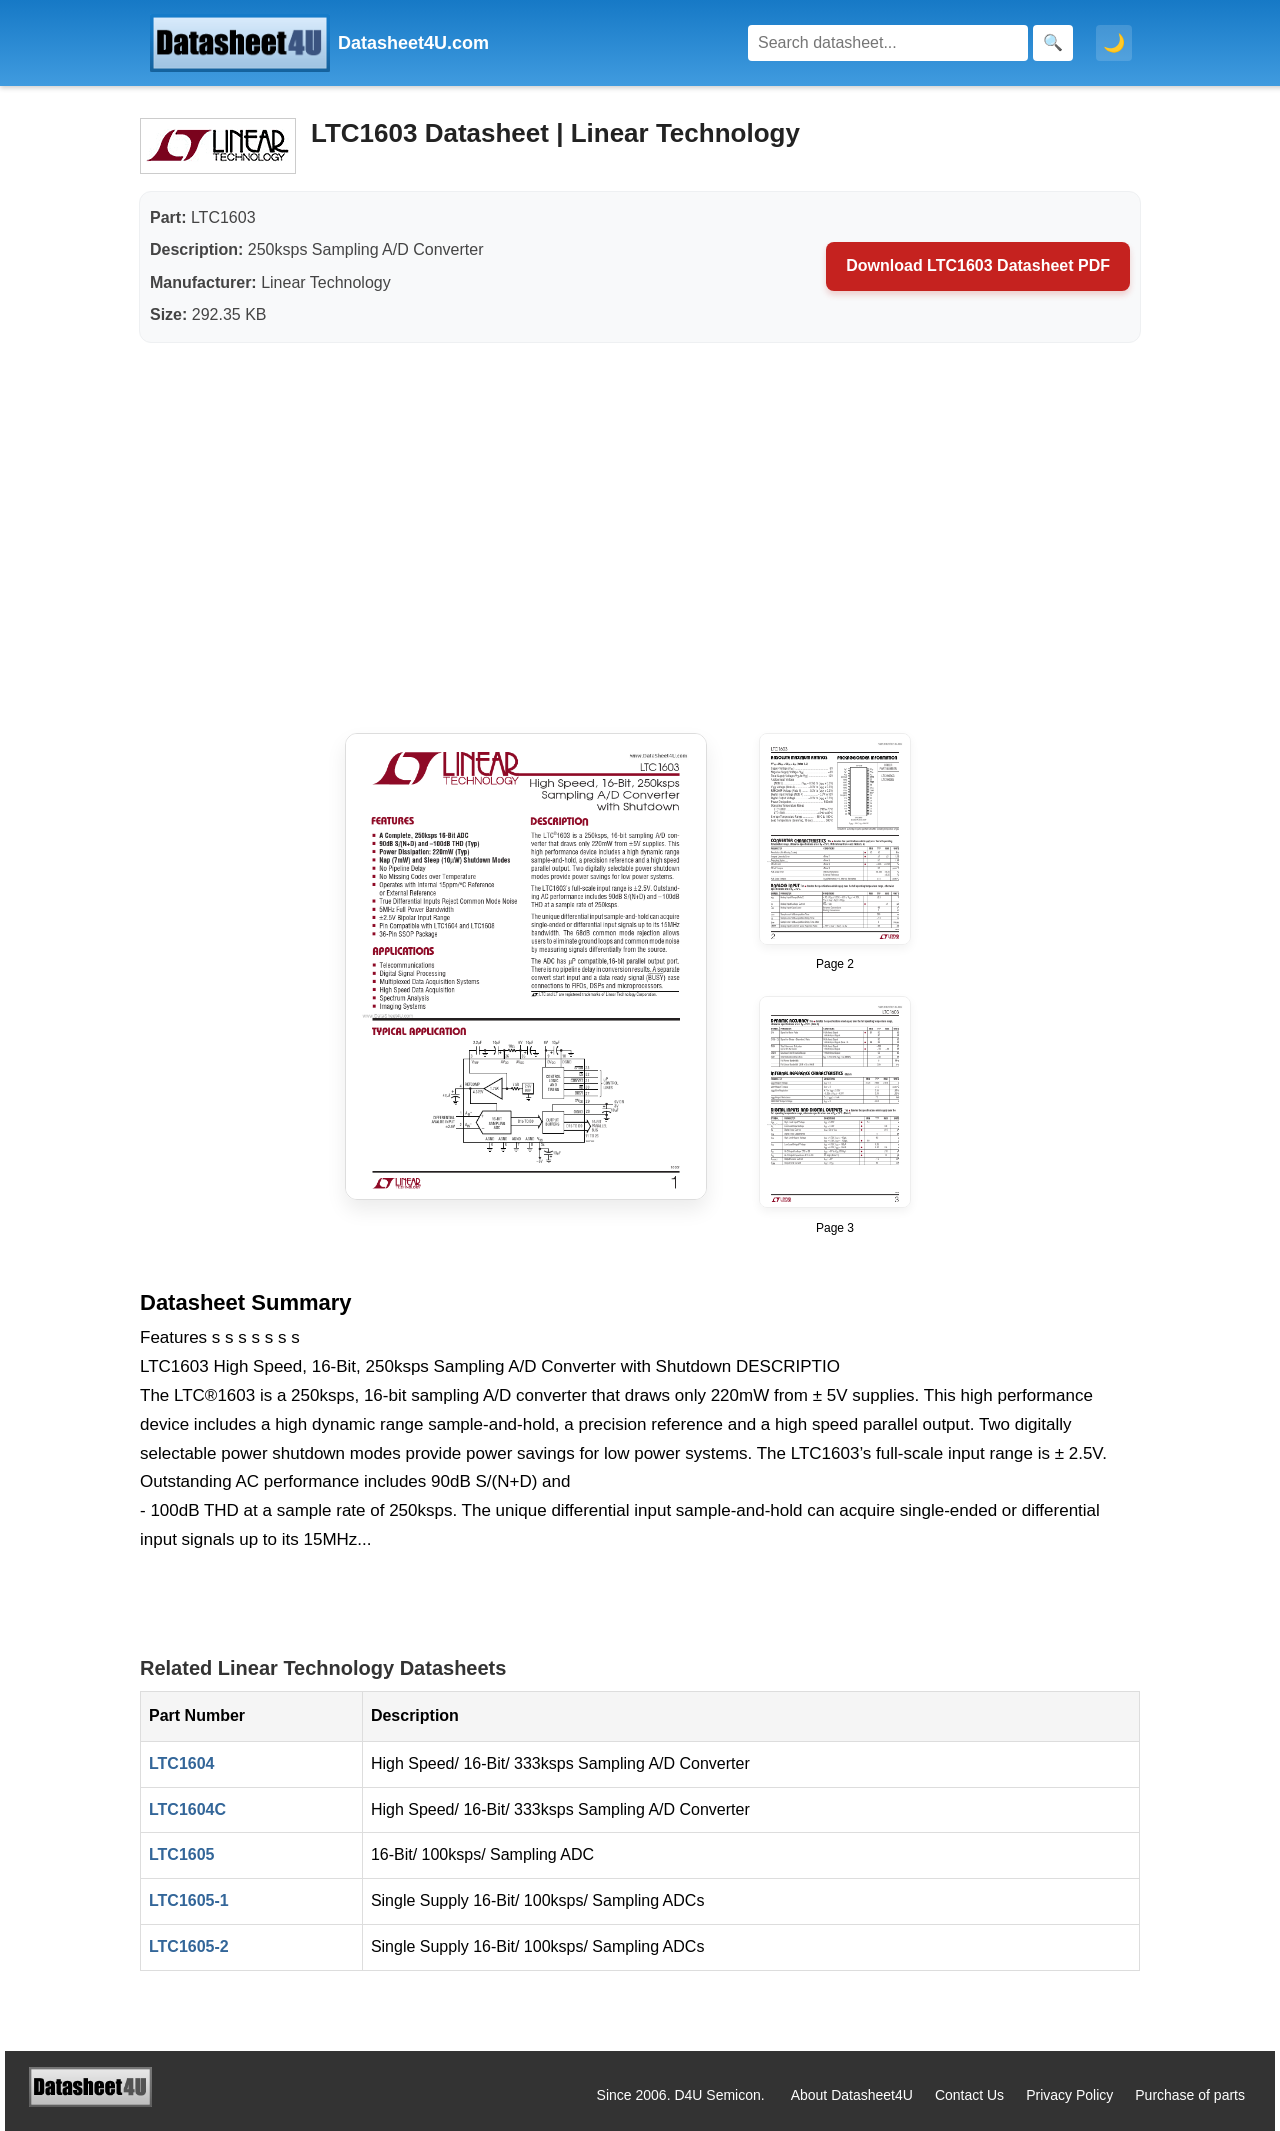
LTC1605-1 (189, 1900)
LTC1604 (182, 1763)
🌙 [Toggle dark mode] (1114, 43)
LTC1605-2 (189, 1946)
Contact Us (969, 2095)
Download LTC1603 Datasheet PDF (978, 265)
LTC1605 (182, 1854)
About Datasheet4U (852, 2095)
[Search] (888, 43)
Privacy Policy (1069, 2095)
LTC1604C (187, 1809)
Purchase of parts (1190, 2095)
